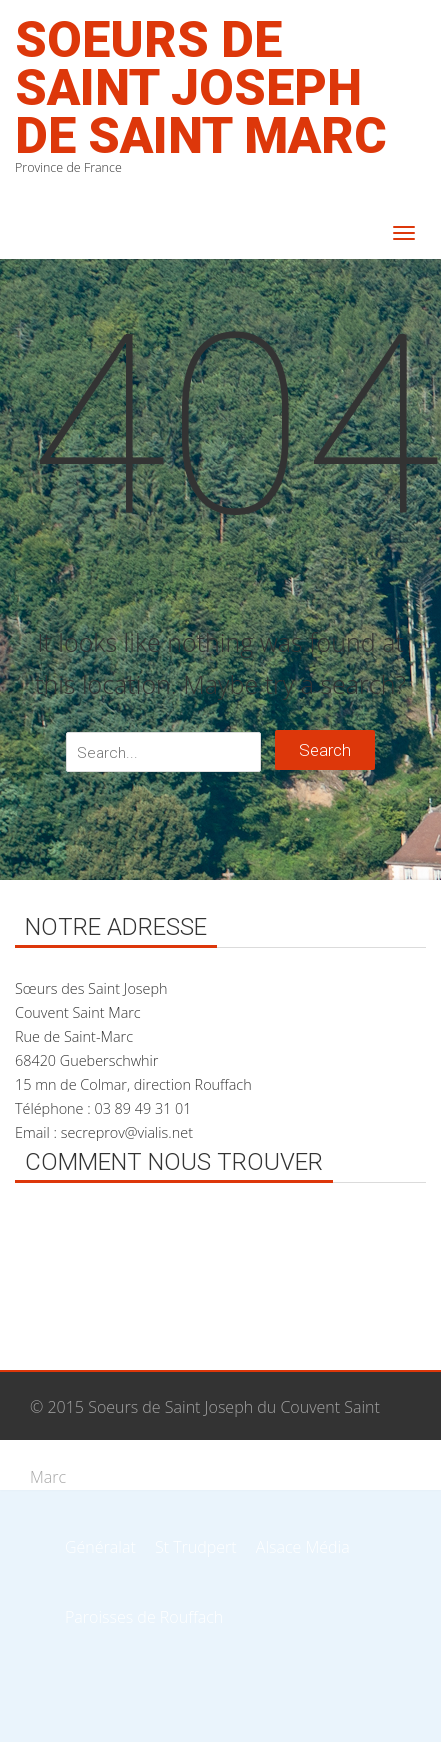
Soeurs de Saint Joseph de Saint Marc (201, 88)
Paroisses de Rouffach (144, 1617)
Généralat (100, 1547)
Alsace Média (303, 1547)
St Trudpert (196, 1547)
